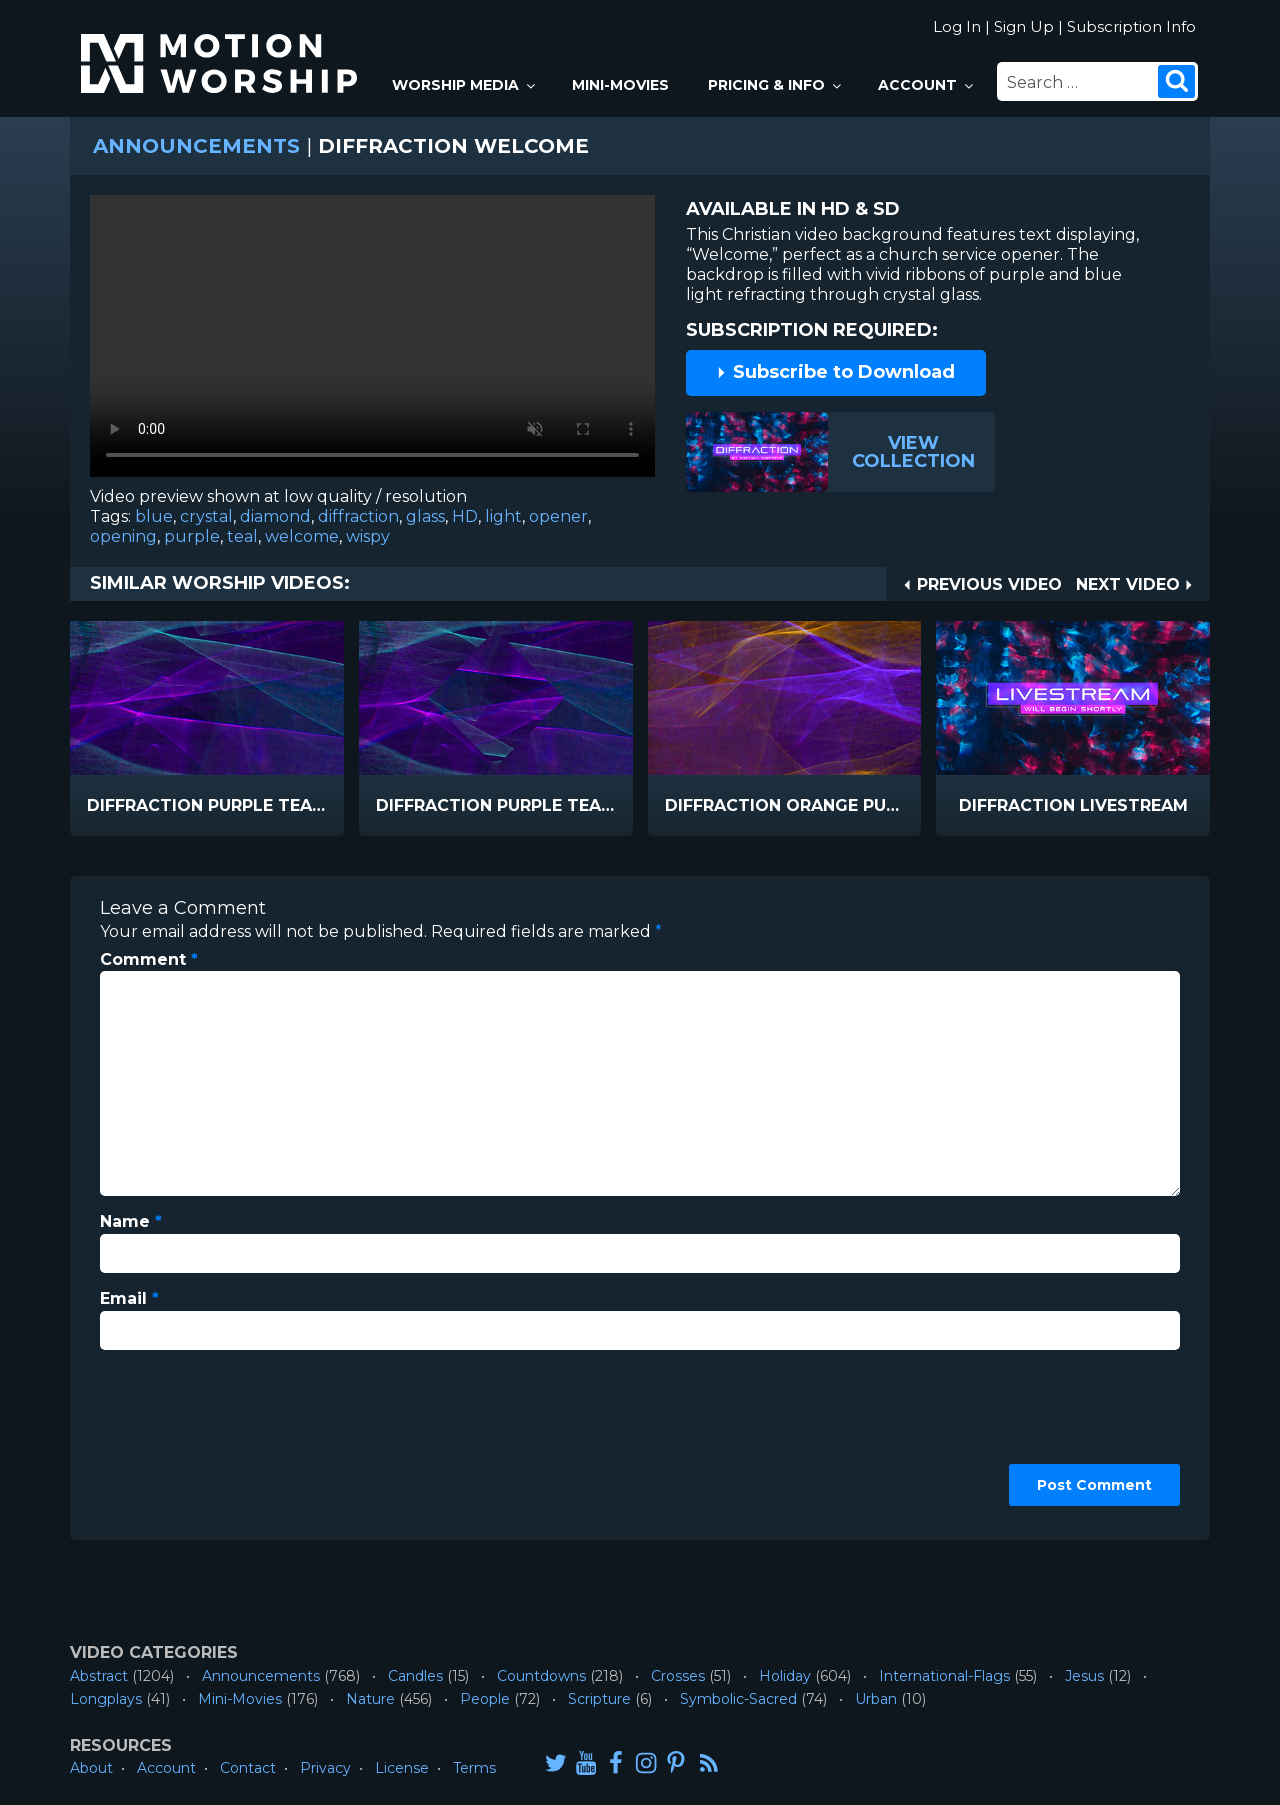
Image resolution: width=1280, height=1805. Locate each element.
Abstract (99, 1676)
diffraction (358, 516)
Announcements (196, 146)
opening (123, 536)
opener (558, 516)
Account (927, 85)
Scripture (599, 1699)
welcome (302, 536)
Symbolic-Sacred (738, 1699)
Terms (474, 1768)
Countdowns (541, 1676)
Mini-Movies (620, 85)
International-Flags (944, 1676)
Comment (149, 959)
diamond (275, 516)
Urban (876, 1699)
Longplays (106, 1699)
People (485, 1699)
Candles (415, 1676)
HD (465, 516)
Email (129, 1298)
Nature (370, 1699)
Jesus (1084, 1676)
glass (425, 516)
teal (242, 536)
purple (192, 536)
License (402, 1768)
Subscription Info (1131, 26)
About (91, 1768)
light (503, 516)
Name (131, 1221)
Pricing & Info (776, 85)
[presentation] (182, 1438)
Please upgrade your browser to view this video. (372, 341)
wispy (368, 536)
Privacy (325, 1768)
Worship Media (465, 85)
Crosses (678, 1676)
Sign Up (1024, 26)
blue (154, 516)
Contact (248, 1768)
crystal (206, 516)
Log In (957, 26)
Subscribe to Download (835, 372)
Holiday (785, 1676)
